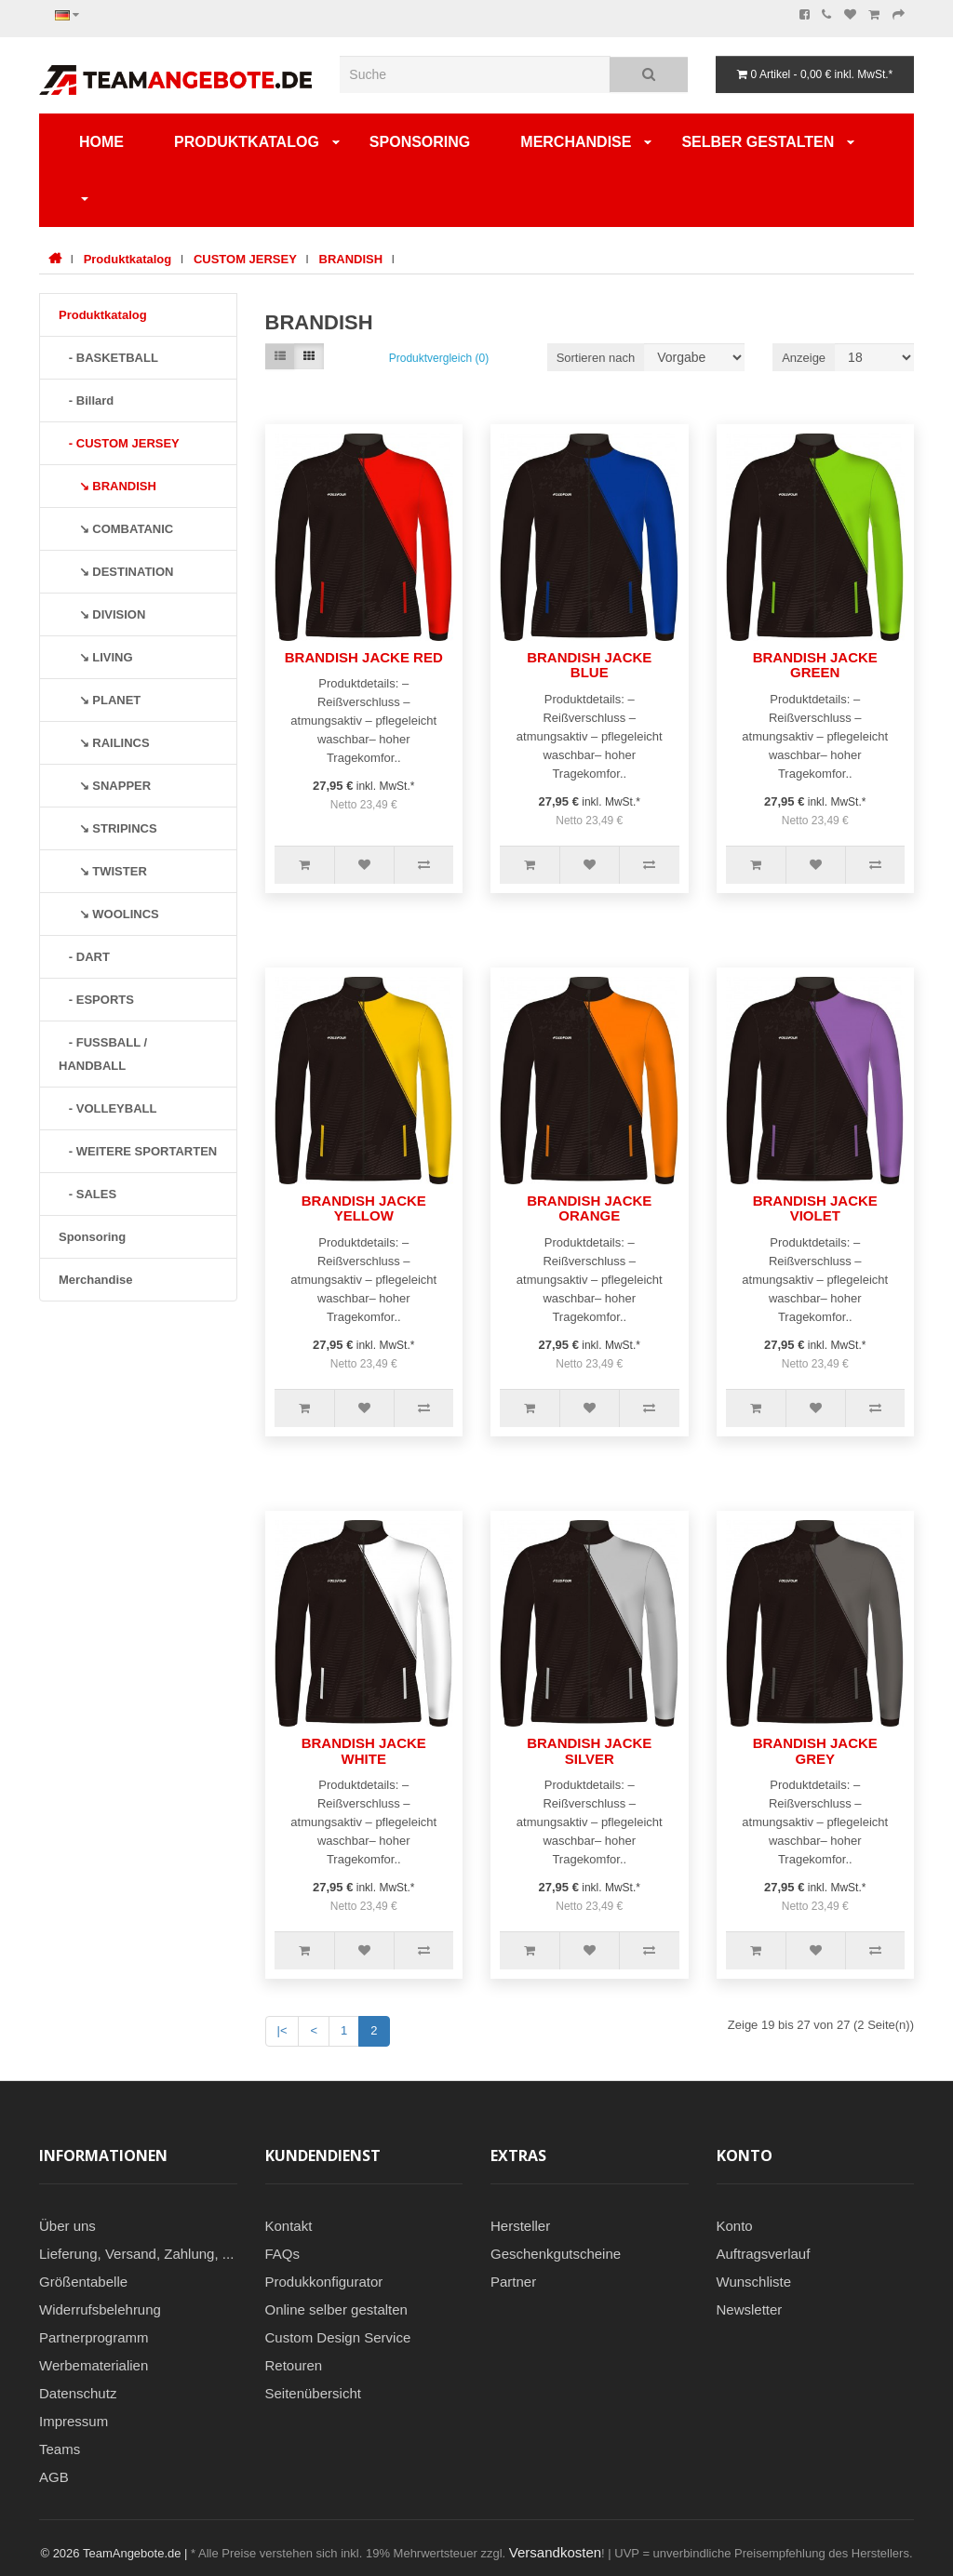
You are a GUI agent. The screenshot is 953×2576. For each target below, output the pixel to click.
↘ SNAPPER (105, 786)
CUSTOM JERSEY (245, 259)
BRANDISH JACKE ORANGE (589, 1208)
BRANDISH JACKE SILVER (589, 1751)
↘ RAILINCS (104, 743)
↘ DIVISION (102, 614)
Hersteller (520, 2226)
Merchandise (575, 142)
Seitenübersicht (313, 2393)
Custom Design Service (338, 2337)
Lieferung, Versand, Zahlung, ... (136, 2254)
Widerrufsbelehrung (100, 2309)
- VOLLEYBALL (107, 1108)
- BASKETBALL (108, 358)
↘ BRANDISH (107, 486)
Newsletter (750, 2309)
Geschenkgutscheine (555, 2254)
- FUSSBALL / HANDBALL (103, 1054)
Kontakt (289, 2226)
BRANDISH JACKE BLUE (589, 665)
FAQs (283, 2254)
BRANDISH (351, 259)
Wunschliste (754, 2281)
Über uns (67, 2226)
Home (101, 142)
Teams (59, 2449)
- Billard (86, 400)
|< (282, 2030)
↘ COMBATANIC (116, 529)
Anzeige (803, 358)
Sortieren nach (596, 358)
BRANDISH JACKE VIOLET (815, 1208)
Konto (735, 2226)
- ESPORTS (96, 1000)
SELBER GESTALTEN (757, 142)
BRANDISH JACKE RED (364, 657)
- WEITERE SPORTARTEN (138, 1151)
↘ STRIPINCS (108, 828)
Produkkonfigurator (324, 2281)
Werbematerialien (93, 2365)
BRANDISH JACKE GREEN (815, 665)
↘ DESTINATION (116, 572)
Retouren (294, 2365)
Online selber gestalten (336, 2309)
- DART (84, 957)
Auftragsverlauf (764, 2254)
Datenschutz (77, 2393)
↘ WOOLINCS (109, 914)
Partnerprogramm (94, 2337)
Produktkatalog (246, 142)
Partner (513, 2281)
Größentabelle (83, 2281)
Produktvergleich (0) (439, 358)
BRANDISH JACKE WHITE (364, 1751)
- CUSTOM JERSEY (119, 443)
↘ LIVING (96, 657)
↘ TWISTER (103, 871)
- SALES (87, 1194)
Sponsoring (419, 142)
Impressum (73, 2421)
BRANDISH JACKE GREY (815, 1751)
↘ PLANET (100, 700)
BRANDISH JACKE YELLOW (364, 1208)
